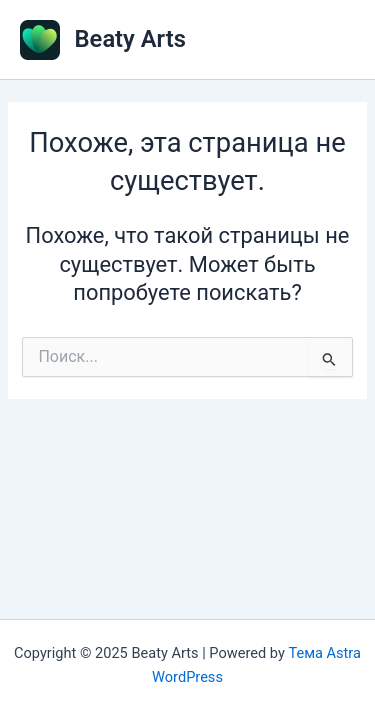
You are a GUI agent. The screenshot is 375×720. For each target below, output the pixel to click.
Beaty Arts (130, 39)
